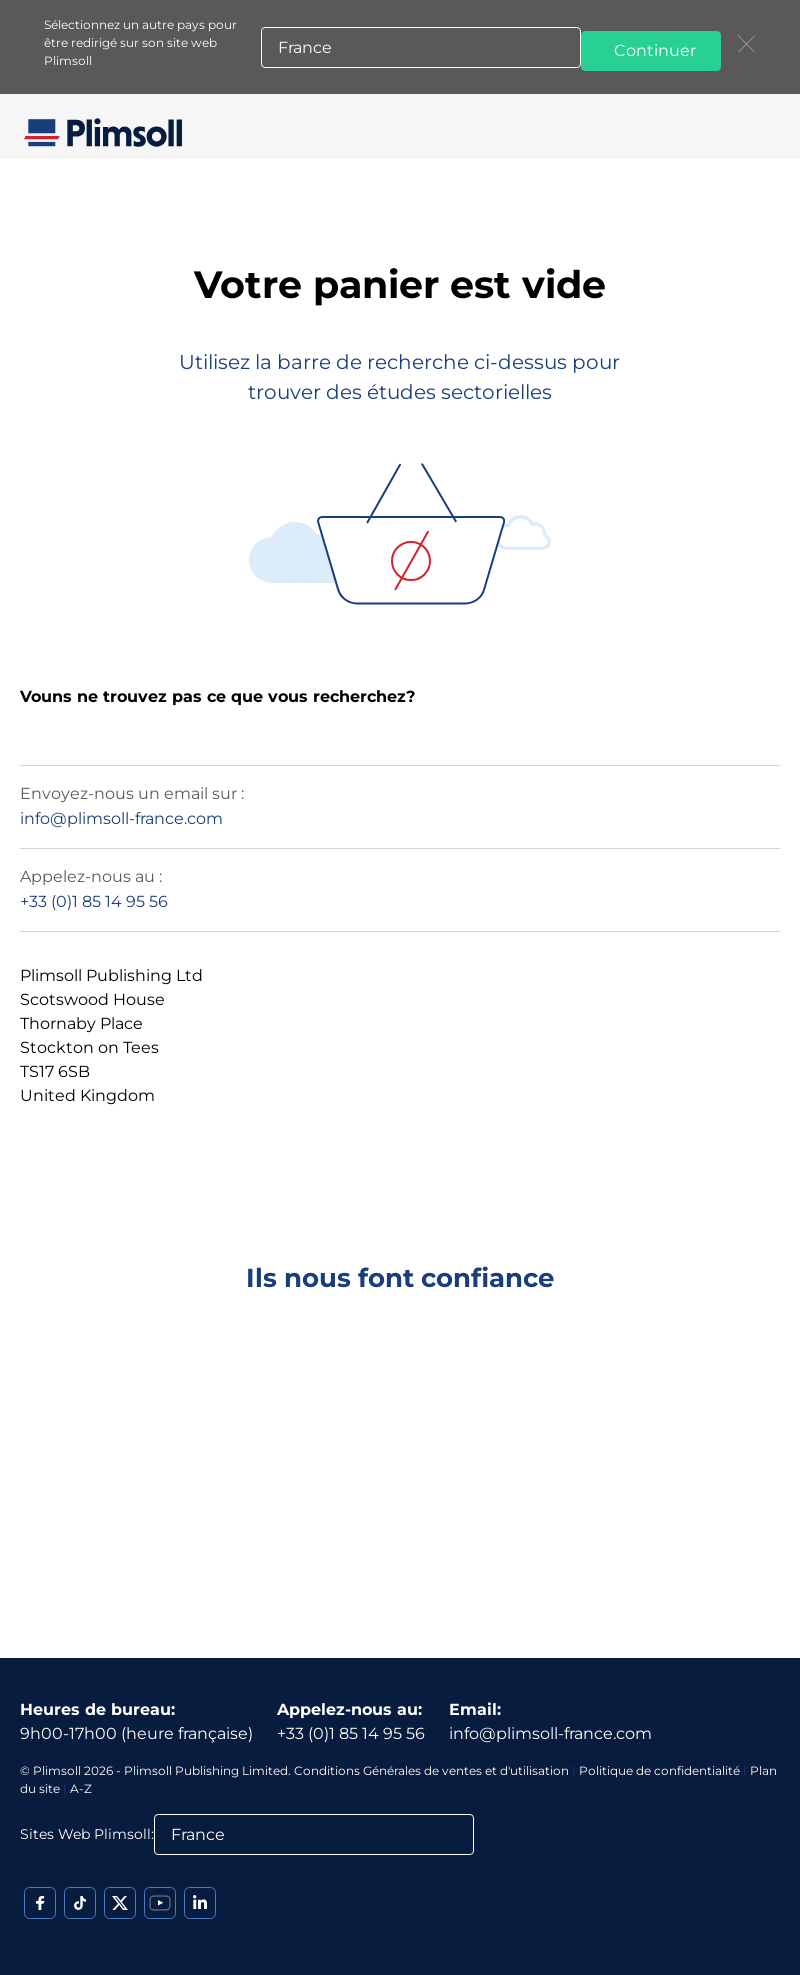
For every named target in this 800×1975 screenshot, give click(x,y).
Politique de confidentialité (659, 1770)
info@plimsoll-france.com (121, 818)
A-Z (81, 1788)
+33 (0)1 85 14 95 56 (94, 901)
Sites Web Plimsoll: (87, 1834)
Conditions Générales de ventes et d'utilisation (431, 1770)
